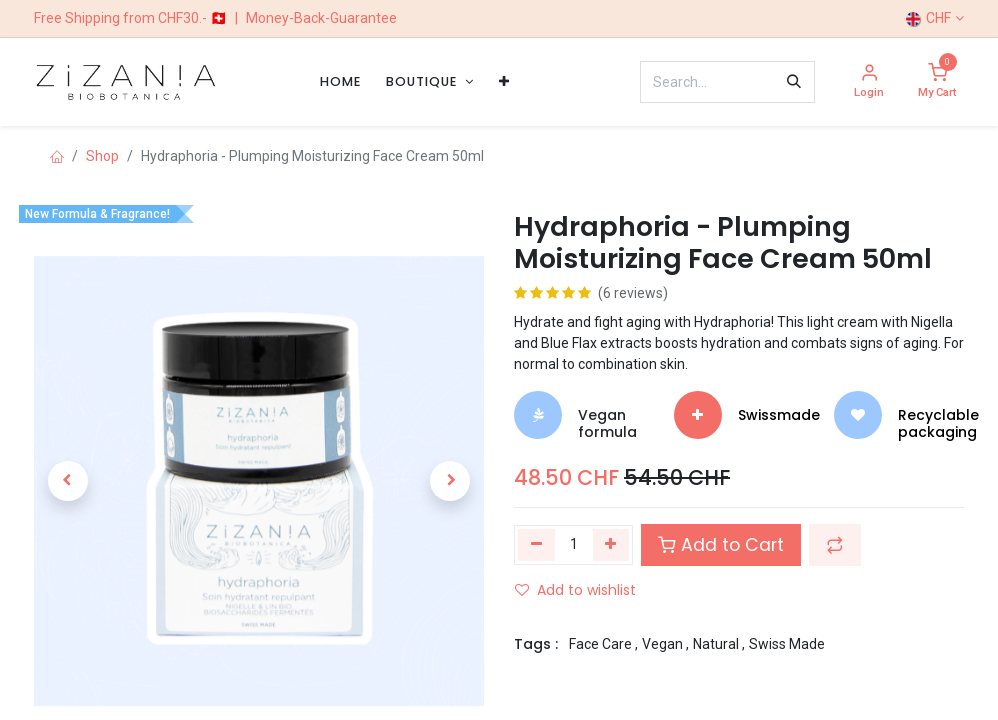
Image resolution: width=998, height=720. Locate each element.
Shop (102, 156)
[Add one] (611, 545)
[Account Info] (869, 82)
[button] (68, 481)
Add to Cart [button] (721, 545)
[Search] (794, 82)
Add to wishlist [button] (575, 590)
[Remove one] (536, 545)
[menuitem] (340, 81)
